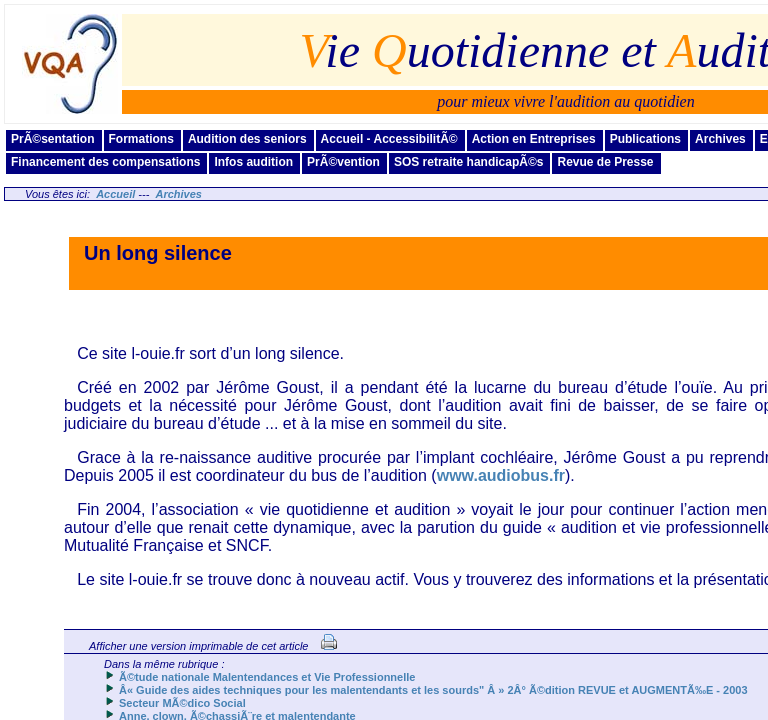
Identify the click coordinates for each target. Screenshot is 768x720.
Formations (141, 139)
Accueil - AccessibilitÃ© (389, 139)
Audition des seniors (247, 139)
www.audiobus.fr (501, 475)
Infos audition (253, 162)
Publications (645, 139)
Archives (720, 139)
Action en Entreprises (534, 139)
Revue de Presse (605, 162)
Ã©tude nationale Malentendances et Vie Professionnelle (267, 677)
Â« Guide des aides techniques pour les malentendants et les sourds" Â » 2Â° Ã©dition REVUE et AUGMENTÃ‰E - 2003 (433, 690)
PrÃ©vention (343, 162)
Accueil (115, 194)
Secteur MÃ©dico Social (182, 703)
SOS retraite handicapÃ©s (469, 162)
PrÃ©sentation (53, 139)
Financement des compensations (105, 162)
